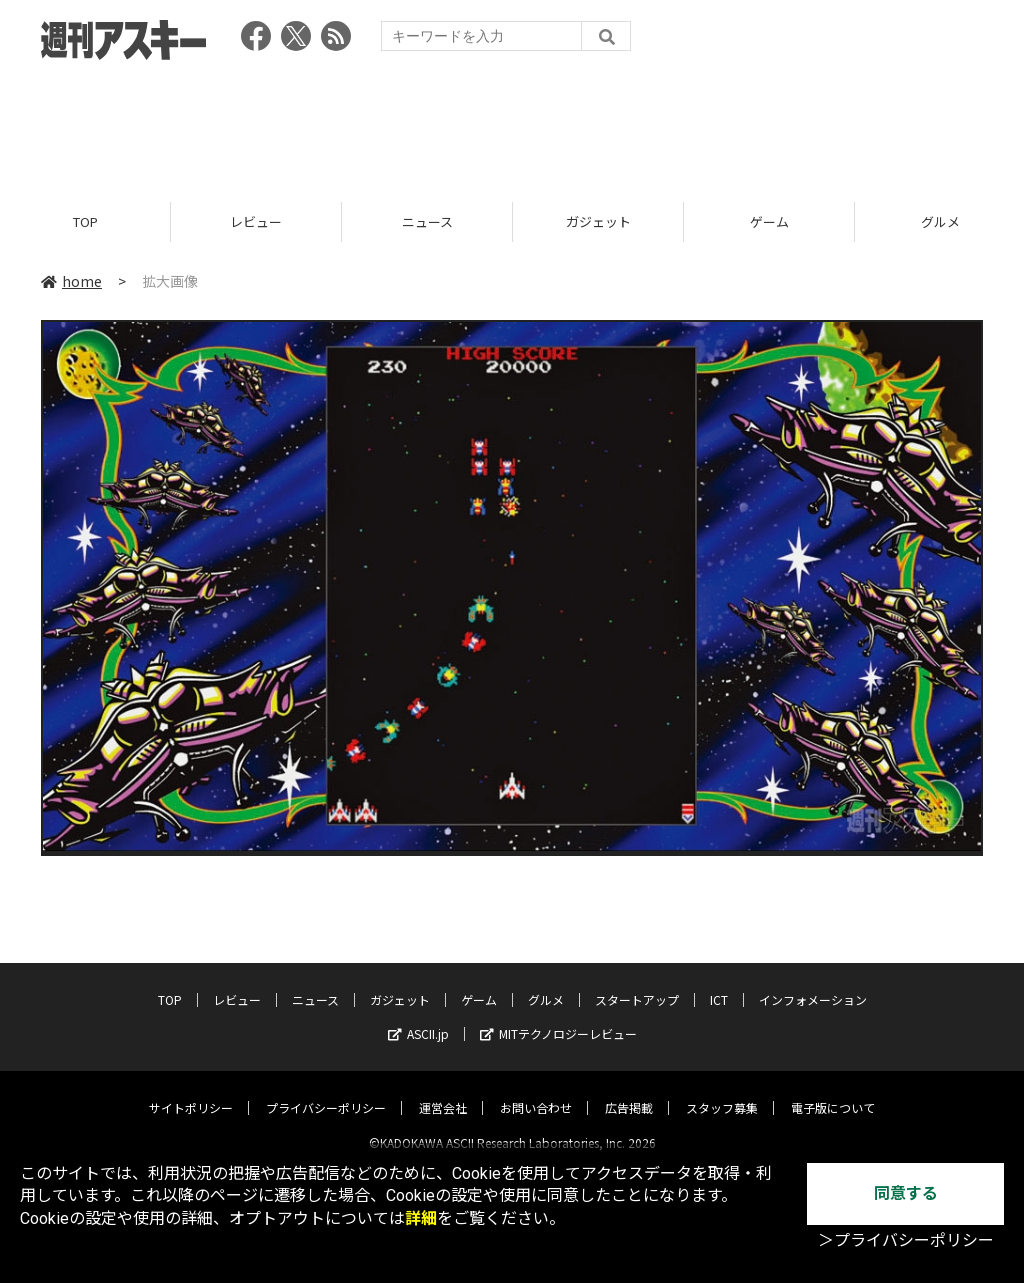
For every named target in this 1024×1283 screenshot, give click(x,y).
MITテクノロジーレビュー (558, 1016)
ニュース (427, 222)
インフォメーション (813, 982)
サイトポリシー (191, 1090)
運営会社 (443, 1090)
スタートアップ (637, 982)
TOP (85, 222)
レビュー (256, 222)
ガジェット (598, 222)
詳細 (421, 1218)
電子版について (833, 1090)
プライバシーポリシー (326, 1090)
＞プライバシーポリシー (906, 1240)
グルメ (546, 982)
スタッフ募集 (722, 1090)
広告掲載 (629, 1090)
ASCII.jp (418, 1016)
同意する (906, 1193)
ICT (719, 982)
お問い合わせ (536, 1090)
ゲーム (769, 222)
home (71, 282)
